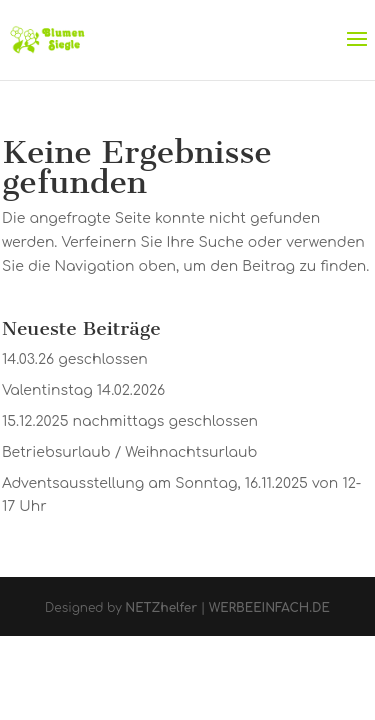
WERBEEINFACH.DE (269, 608)
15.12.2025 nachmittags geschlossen (130, 421)
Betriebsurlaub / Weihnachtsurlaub (129, 452)
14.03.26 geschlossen (75, 359)
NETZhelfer (161, 608)
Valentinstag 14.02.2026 (83, 390)
